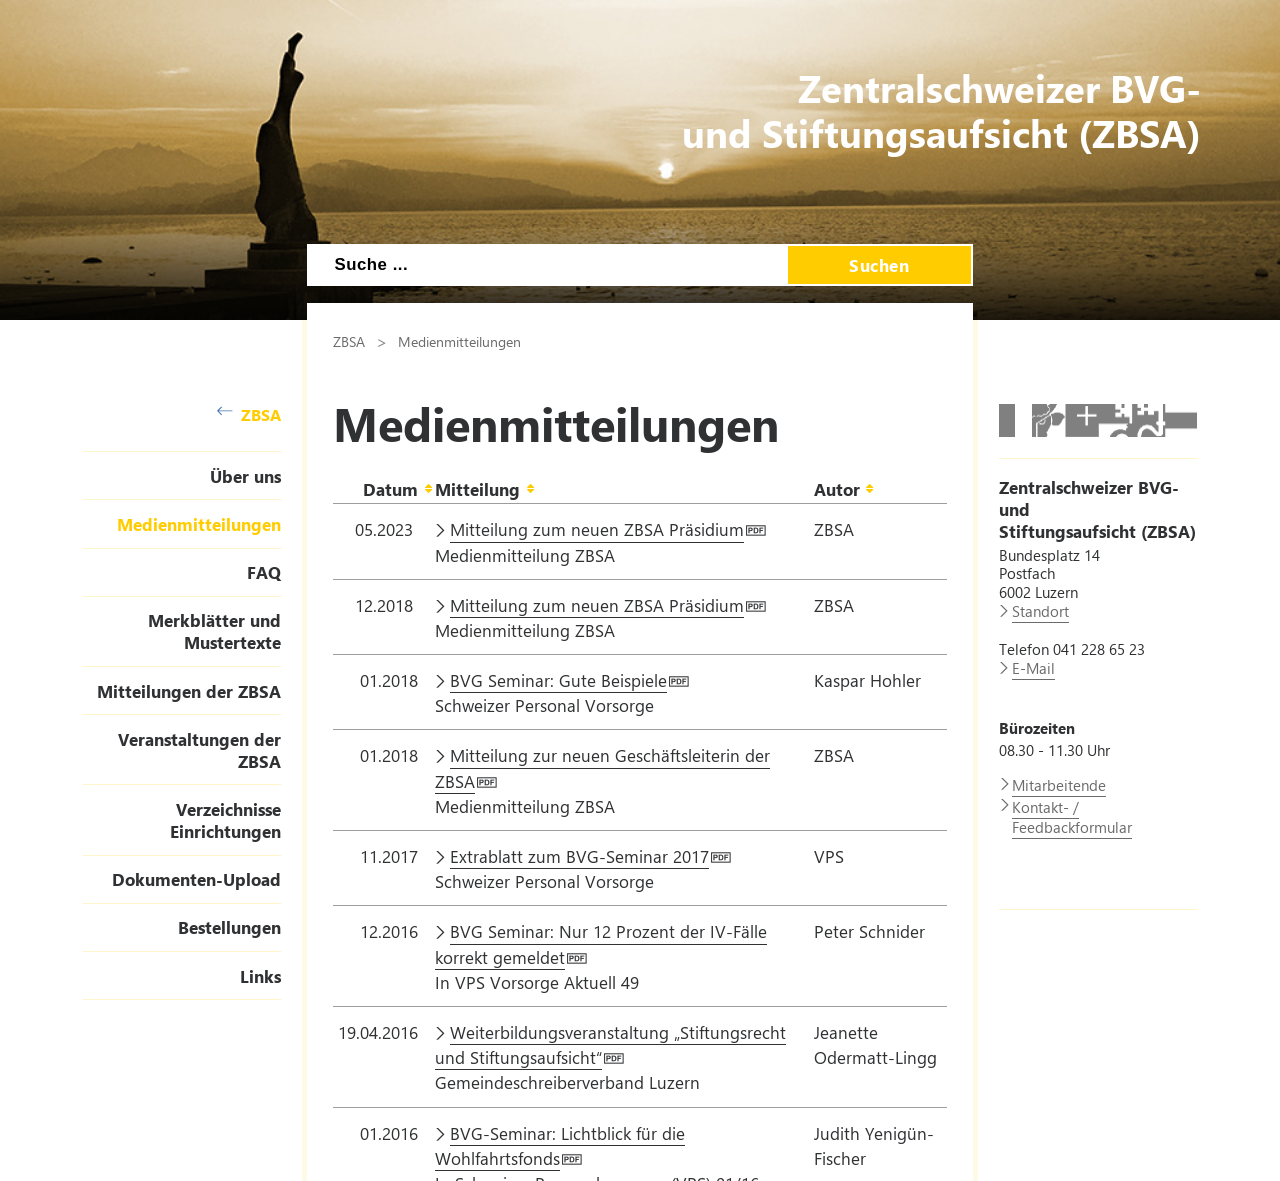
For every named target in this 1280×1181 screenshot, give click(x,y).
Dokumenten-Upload (196, 879)
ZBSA (249, 414)
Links (260, 976)
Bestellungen (229, 927)
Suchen (879, 265)
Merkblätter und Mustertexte (214, 631)
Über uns (245, 476)
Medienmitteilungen (199, 524)
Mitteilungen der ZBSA (189, 691)
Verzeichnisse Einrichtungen (225, 820)
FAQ (264, 572)
